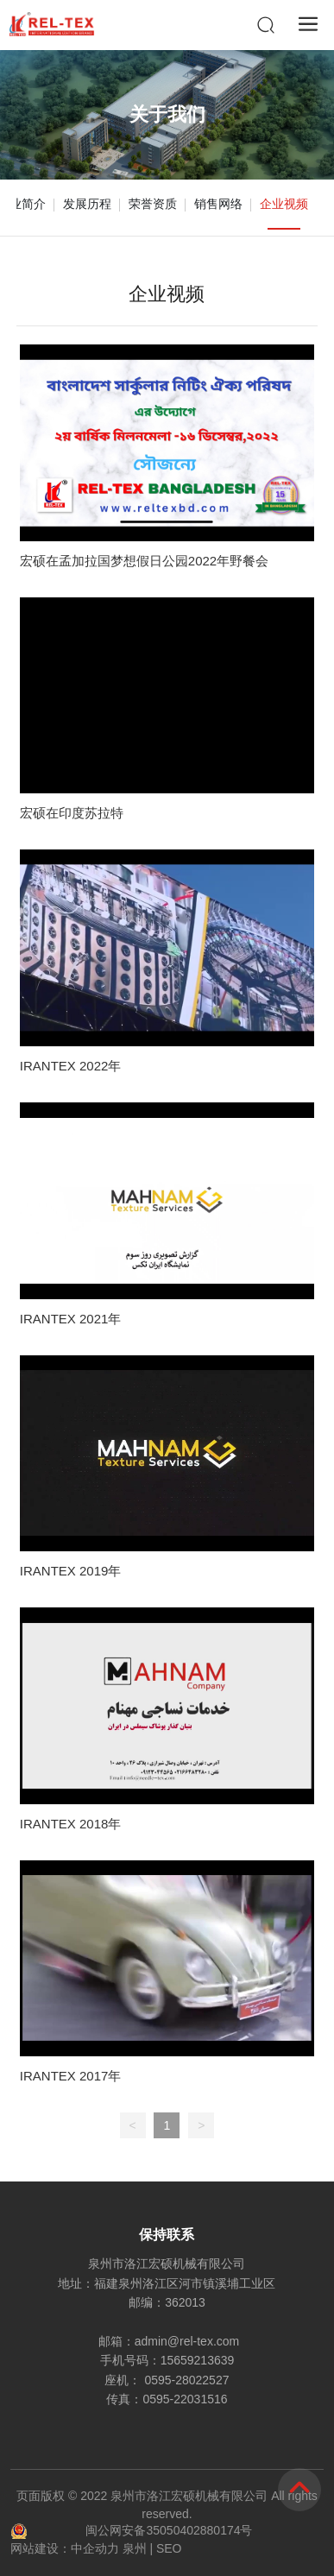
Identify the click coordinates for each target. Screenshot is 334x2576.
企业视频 (284, 204)
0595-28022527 (186, 2380)
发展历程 (87, 204)
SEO (169, 2548)
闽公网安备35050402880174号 (168, 2530)
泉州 (135, 2548)
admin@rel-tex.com (187, 2341)
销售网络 (218, 204)
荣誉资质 (153, 204)
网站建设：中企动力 (64, 2548)
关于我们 (167, 114)
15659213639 (198, 2360)
